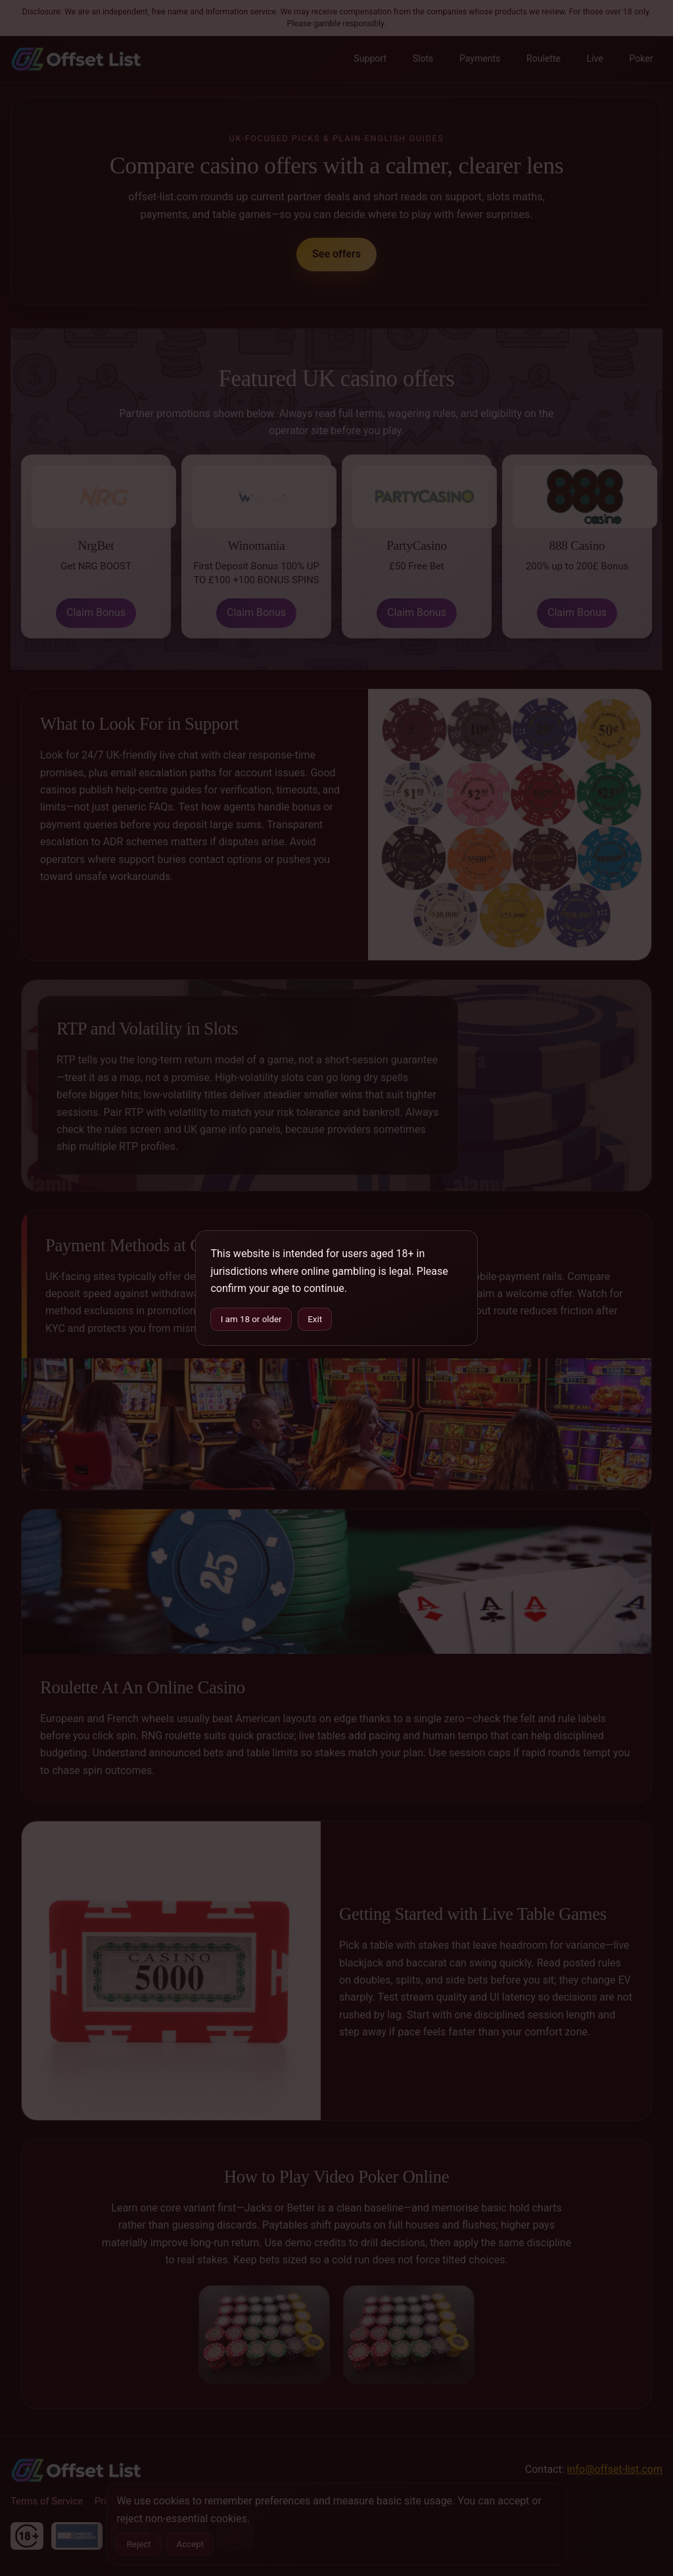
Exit (315, 1319)
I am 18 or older (251, 1319)
